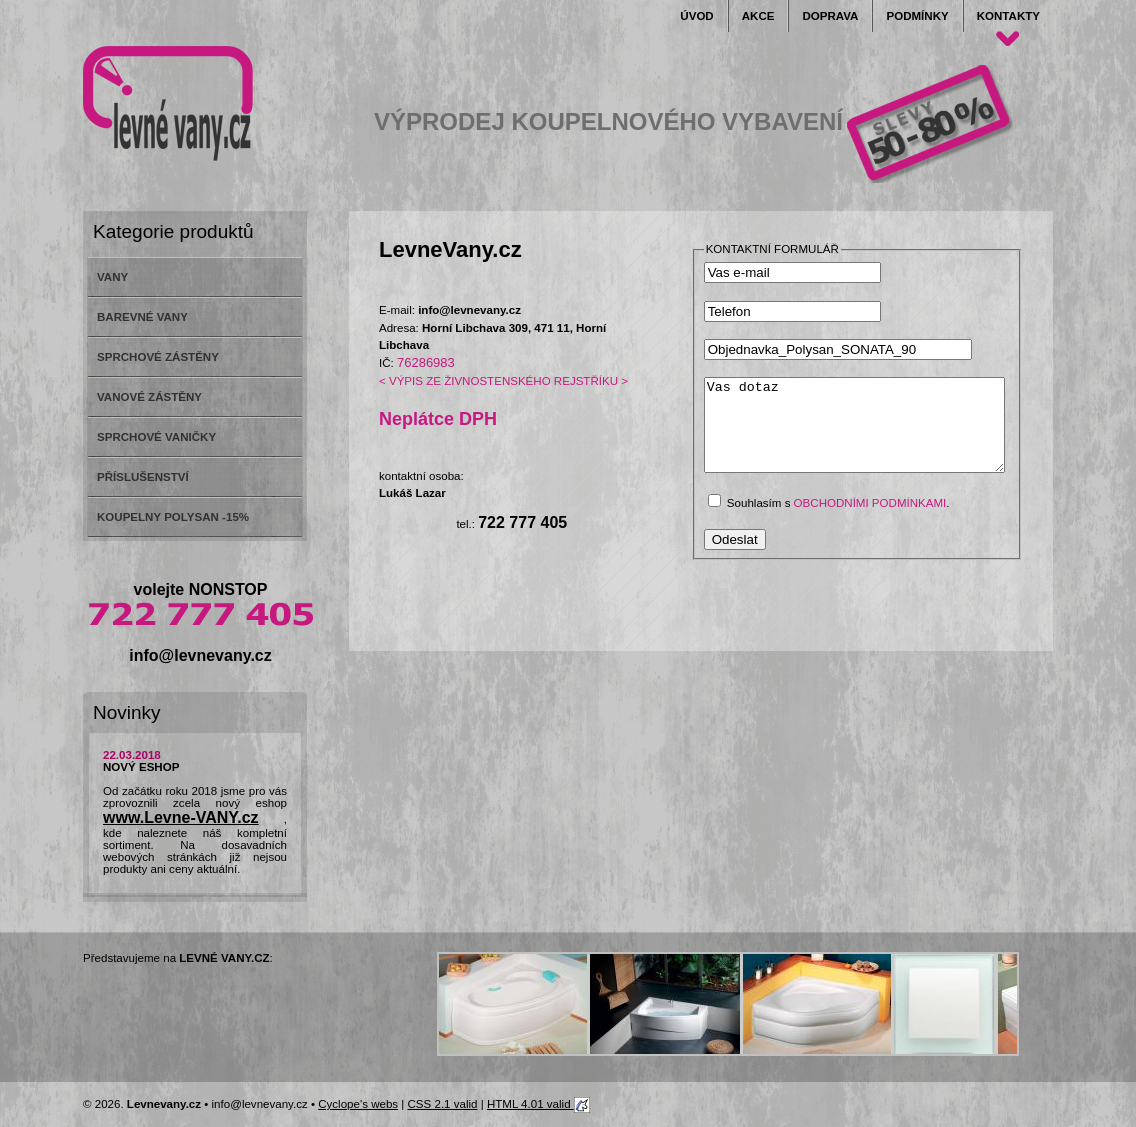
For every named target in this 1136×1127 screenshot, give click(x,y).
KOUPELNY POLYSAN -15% (173, 517)
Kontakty (1008, 16)
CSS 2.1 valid (443, 1104)
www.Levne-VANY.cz (181, 817)
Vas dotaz (872, 434)
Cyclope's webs (358, 1104)
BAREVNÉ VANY (142, 317)
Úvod (696, 16)
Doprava (830, 16)
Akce (758, 16)
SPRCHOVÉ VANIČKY (156, 437)
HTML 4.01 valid (538, 1104)
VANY (112, 277)
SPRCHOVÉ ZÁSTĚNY (158, 357)
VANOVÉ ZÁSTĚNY (149, 397)
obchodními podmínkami (870, 521)
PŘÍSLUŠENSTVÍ (143, 477)
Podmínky (917, 16)
